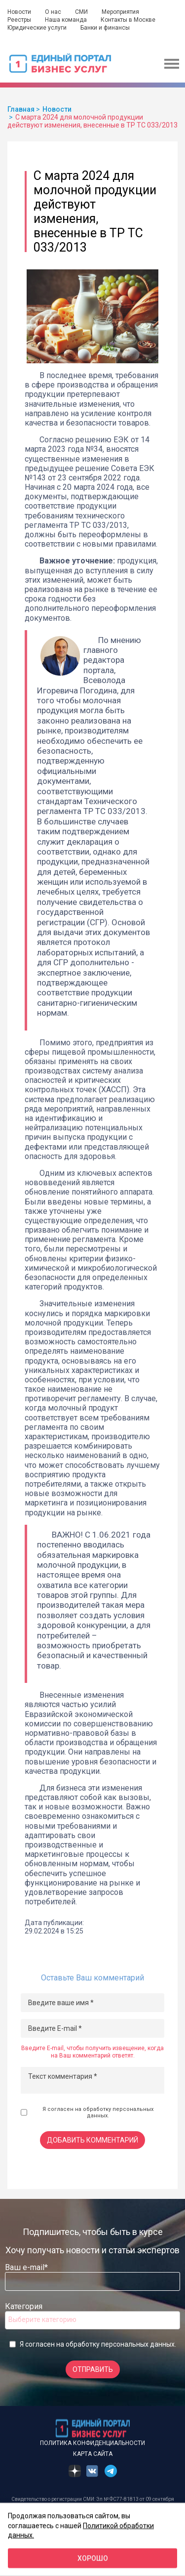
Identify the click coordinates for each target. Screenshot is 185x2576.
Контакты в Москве (128, 19)
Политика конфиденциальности (92, 2443)
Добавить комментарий (92, 2140)
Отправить (93, 2369)
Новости (19, 11)
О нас (53, 11)
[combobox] (92, 2320)
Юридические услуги (37, 27)
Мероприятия (120, 11)
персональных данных (138, 2344)
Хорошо (92, 2558)
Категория (23, 2306)
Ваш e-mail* (26, 2267)
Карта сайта (92, 2453)
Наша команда (66, 19)
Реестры (19, 19)
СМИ (81, 11)
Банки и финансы (105, 27)
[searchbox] (47, 2319)
